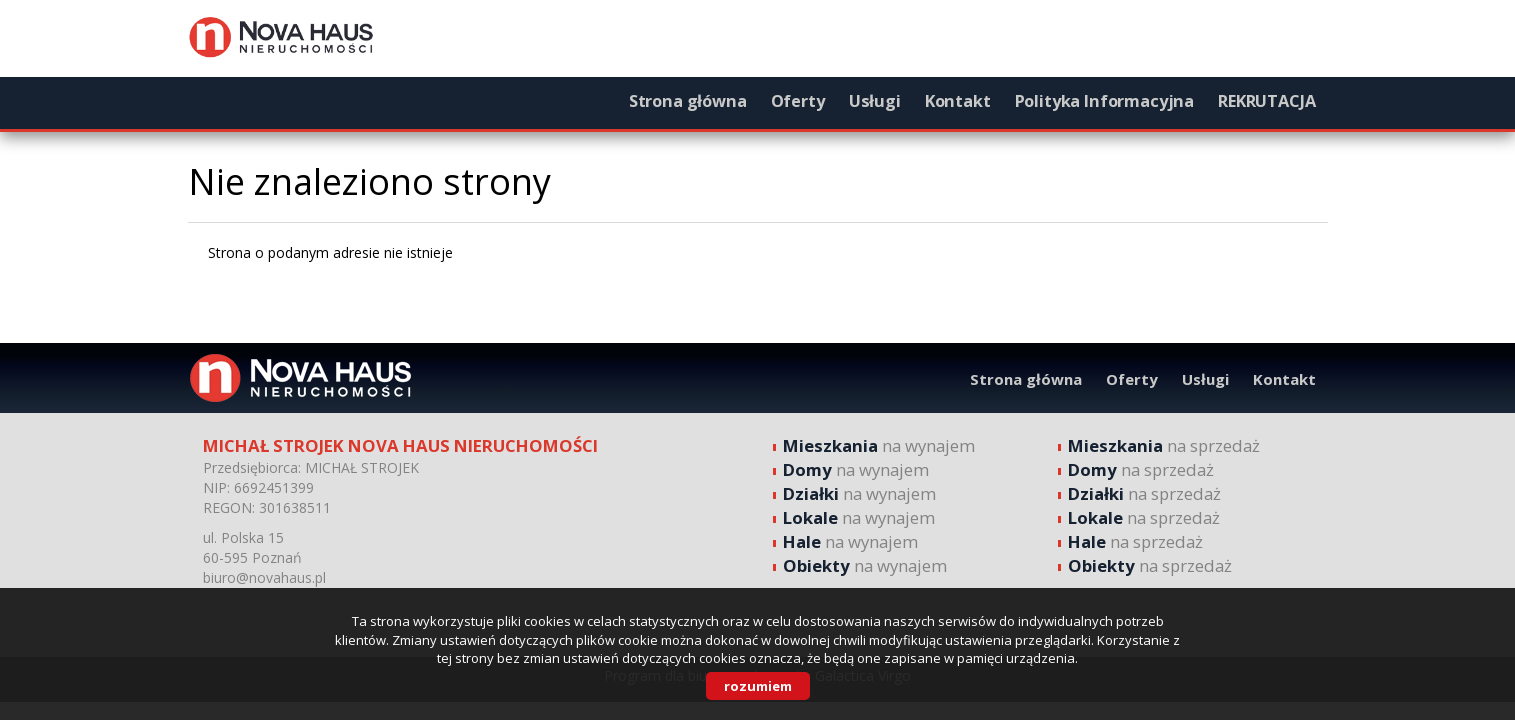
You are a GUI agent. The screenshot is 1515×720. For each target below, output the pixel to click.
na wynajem (879, 445)
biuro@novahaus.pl (264, 577)
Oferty (798, 101)
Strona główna (688, 101)
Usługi (875, 101)
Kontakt (958, 101)
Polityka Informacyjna (1105, 101)
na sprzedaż (1164, 445)
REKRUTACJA (1266, 101)
